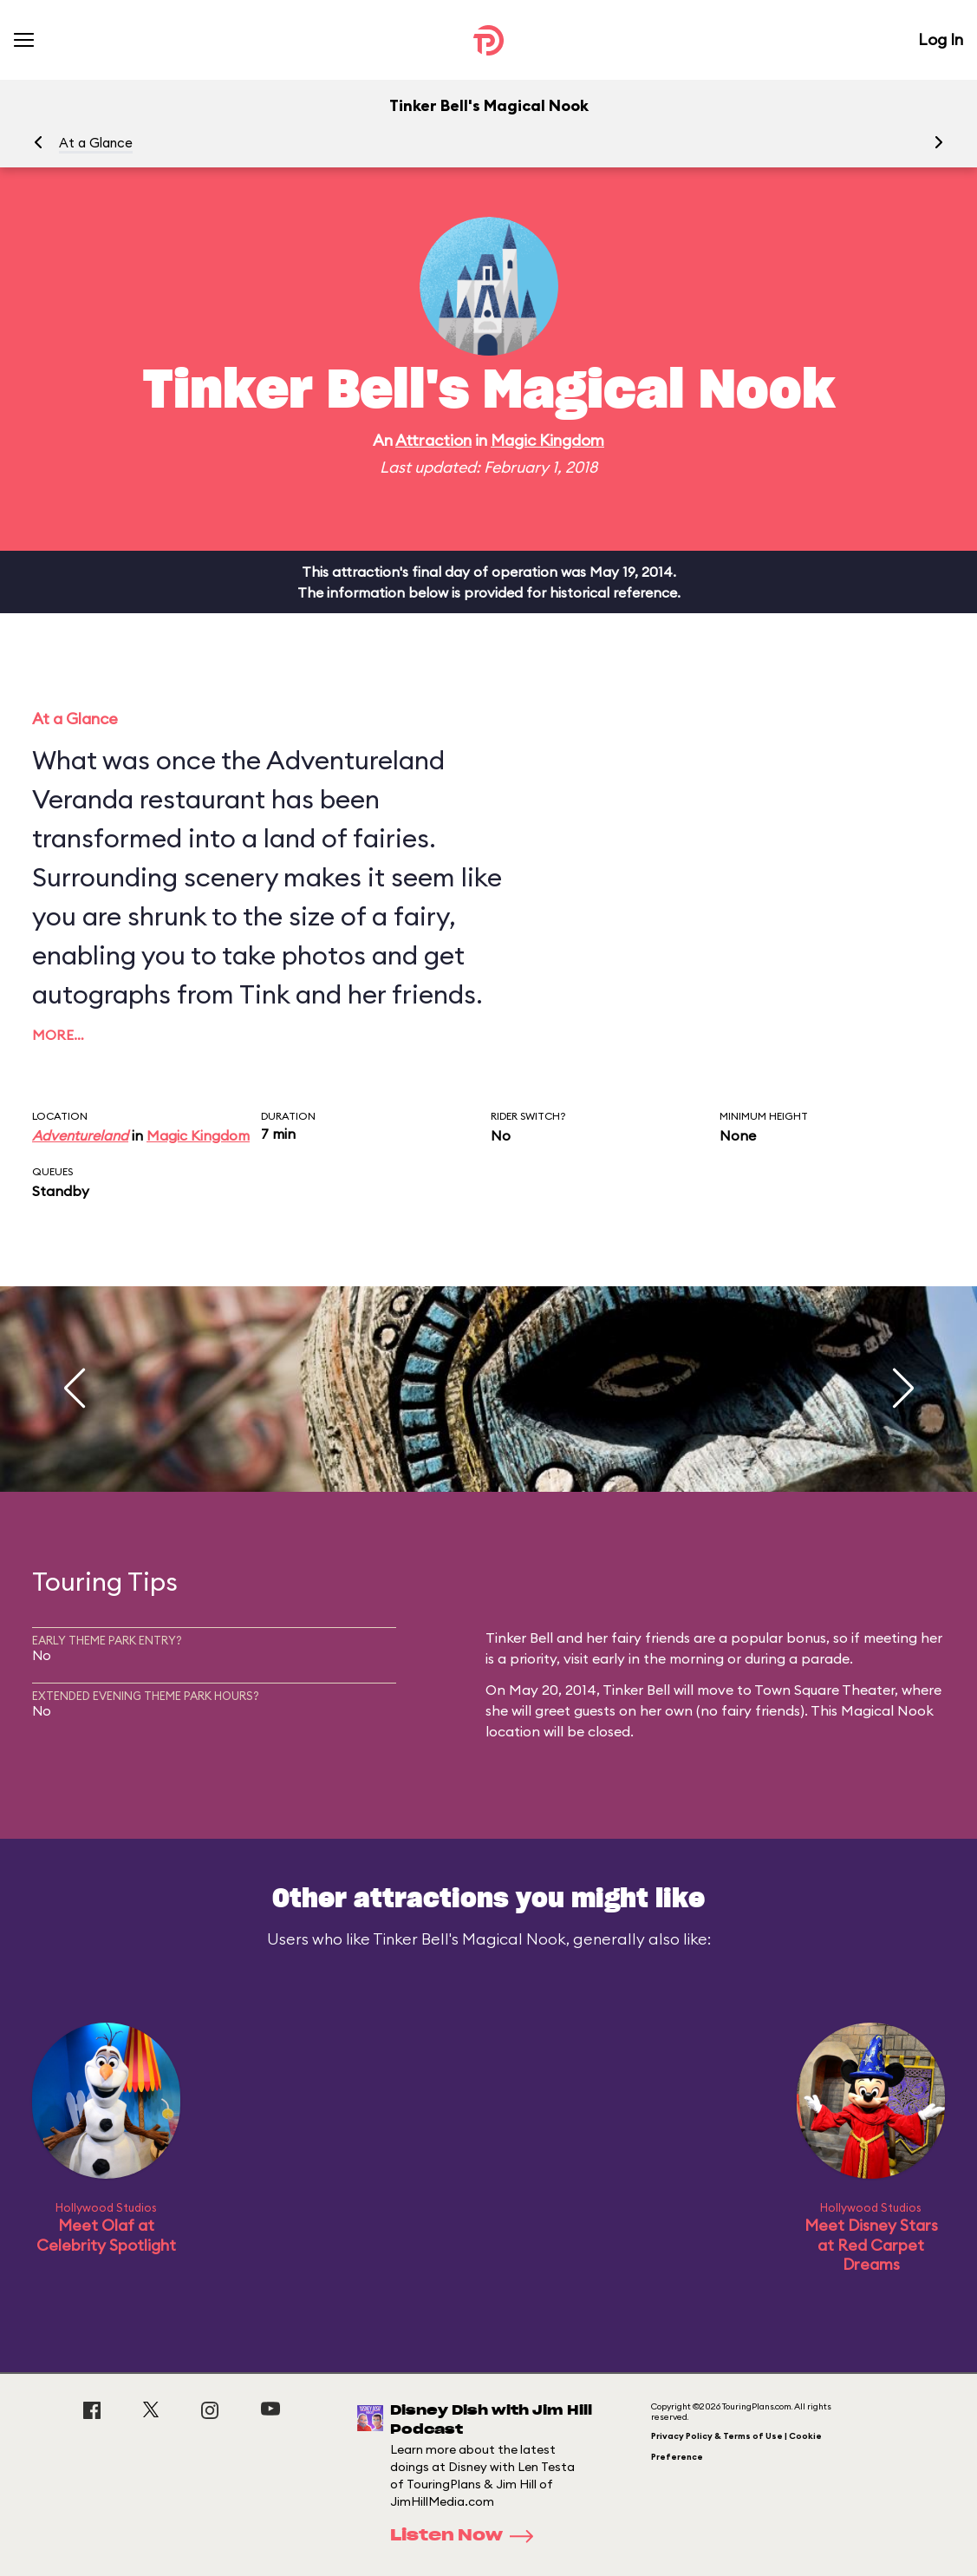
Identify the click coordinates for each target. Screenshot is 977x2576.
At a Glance (96, 142)
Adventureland (80, 1135)
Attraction (433, 440)
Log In (940, 39)
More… (58, 1034)
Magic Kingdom (547, 440)
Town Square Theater (824, 1689)
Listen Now (467, 2536)
